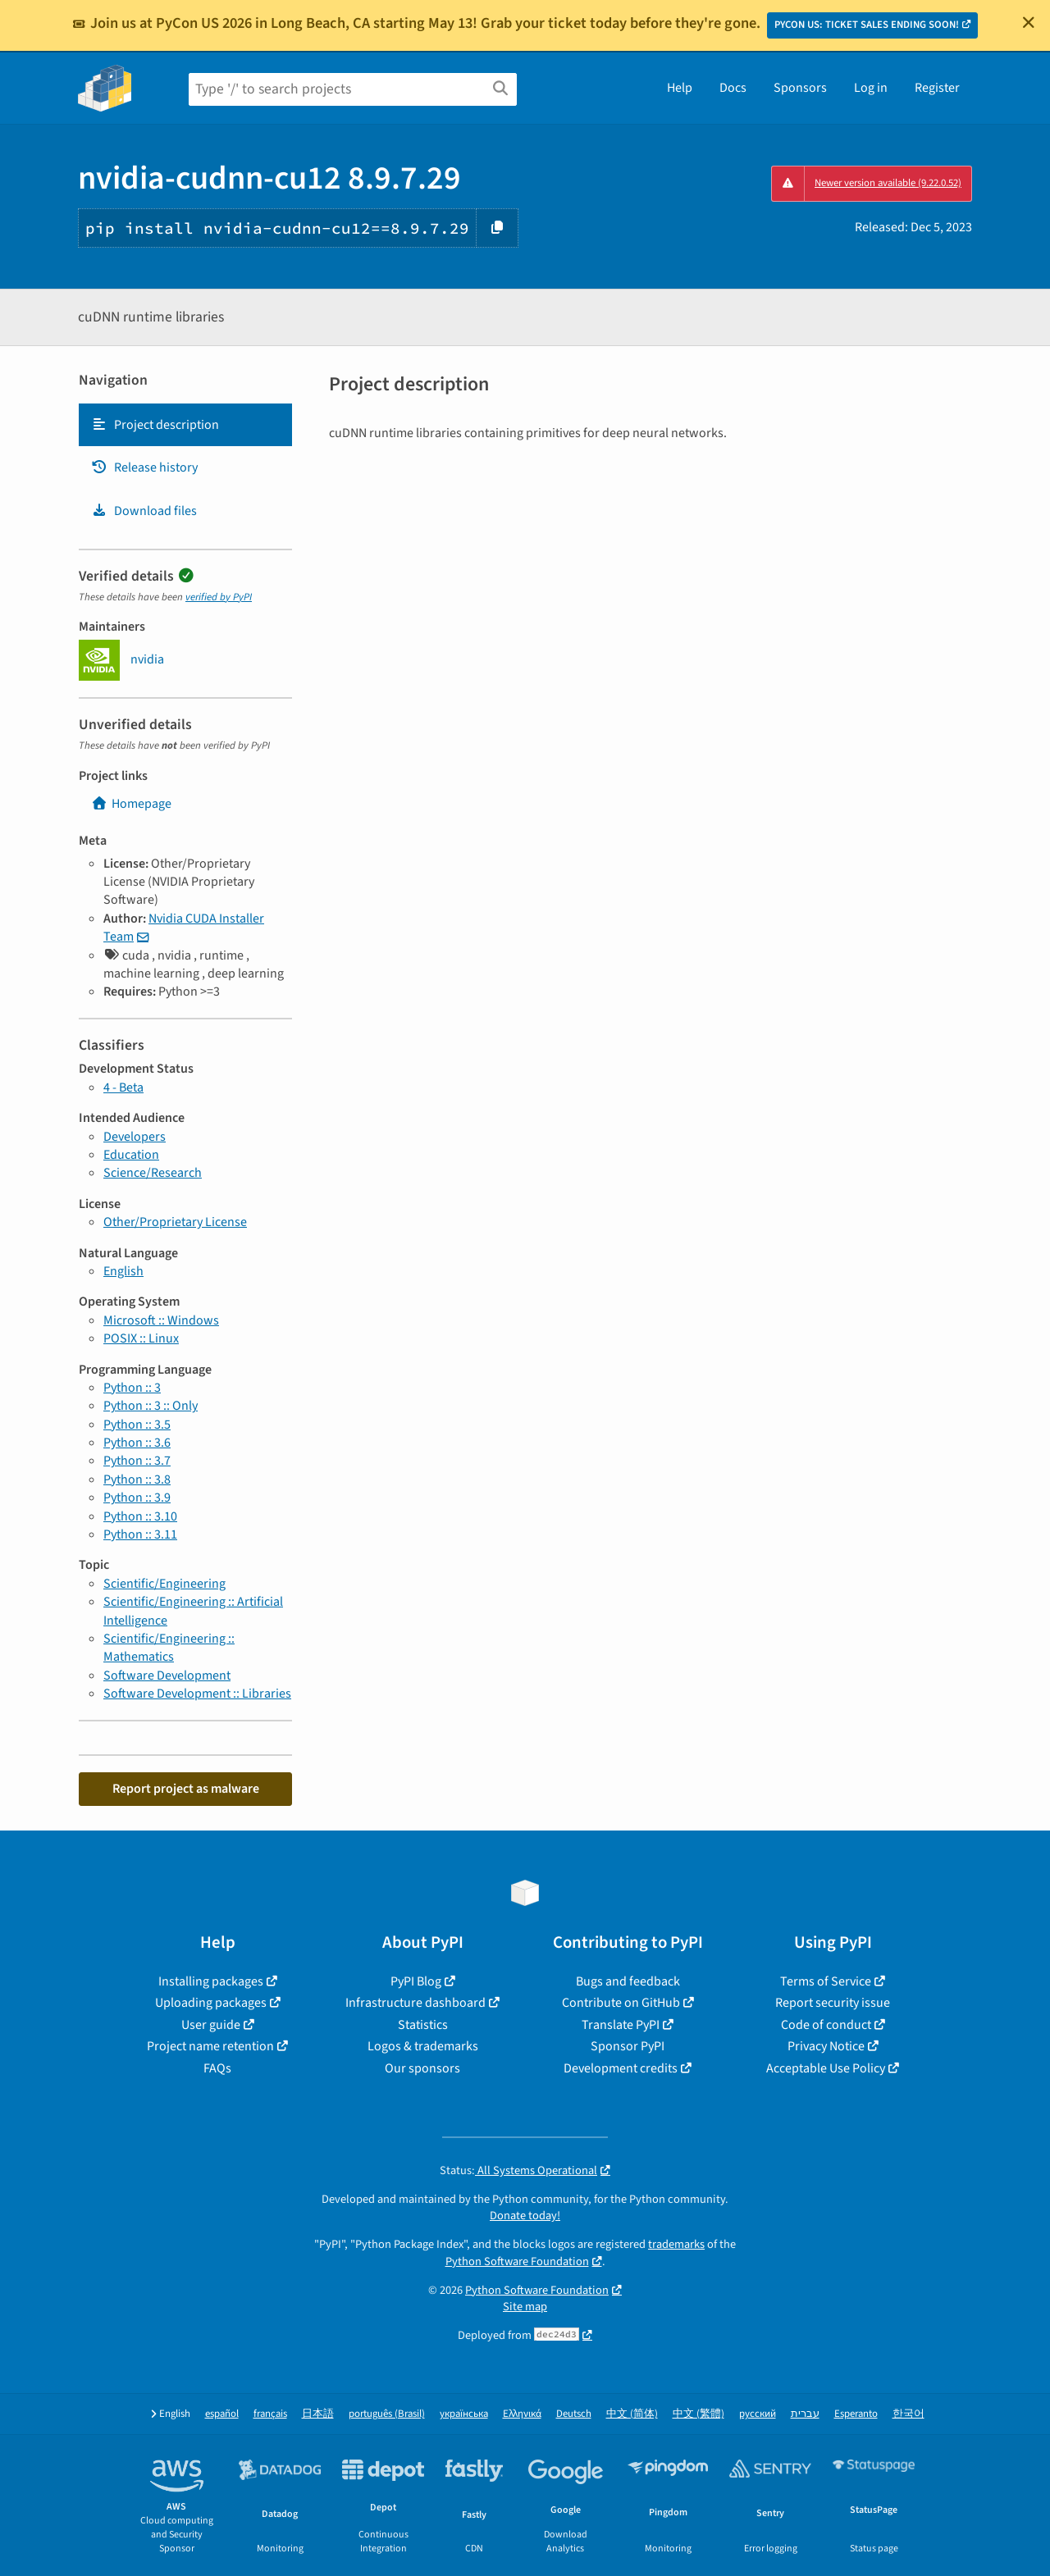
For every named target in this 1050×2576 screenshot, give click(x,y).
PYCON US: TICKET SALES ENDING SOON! (866, 24)
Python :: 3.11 (140, 1534)
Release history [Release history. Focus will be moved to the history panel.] (144, 467)
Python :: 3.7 (137, 1461)
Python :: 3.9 (137, 1498)
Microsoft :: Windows (161, 1320)
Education (131, 1155)
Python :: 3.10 (140, 1516)
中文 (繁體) (698, 2414)
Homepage (131, 804)
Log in (871, 88)
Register (937, 88)
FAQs (217, 2068)
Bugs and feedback (628, 1981)
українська (464, 2414)
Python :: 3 (132, 1388)
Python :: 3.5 (137, 1425)
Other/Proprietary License (175, 1222)
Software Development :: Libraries (197, 1694)
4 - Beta (123, 1087)
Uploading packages (211, 2003)
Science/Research (152, 1173)
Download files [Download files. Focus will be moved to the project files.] (144, 511)
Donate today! (525, 2215)
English (123, 1271)
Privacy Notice (826, 2046)
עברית (805, 2414)
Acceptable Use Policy (825, 2068)
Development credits (621, 2068)
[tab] (185, 424)
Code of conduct (826, 2025)
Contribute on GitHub (621, 2003)
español (222, 2414)
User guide (210, 2025)
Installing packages (210, 1981)
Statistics (423, 2025)
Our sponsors (422, 2068)
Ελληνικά (522, 2414)
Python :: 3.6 (137, 1443)
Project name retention (210, 2046)
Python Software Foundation (517, 2261)
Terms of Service (825, 1981)
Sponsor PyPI (627, 2046)
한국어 (908, 2414)
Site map (525, 2306)
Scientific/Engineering (164, 1584)
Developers (134, 1137)
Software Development (167, 1675)
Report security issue (832, 2003)
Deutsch (573, 2414)
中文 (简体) (632, 2414)
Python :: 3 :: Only (150, 1406)
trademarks (676, 2244)
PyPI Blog (415, 1981)
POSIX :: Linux (141, 1338)
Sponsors (800, 88)
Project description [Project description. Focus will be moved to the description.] (155, 425)
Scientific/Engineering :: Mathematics (169, 1648)
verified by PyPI (218, 597)
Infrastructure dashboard (415, 2003)
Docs (732, 88)
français (270, 2414)
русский (757, 2414)
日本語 (318, 2414)
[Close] (1029, 22)
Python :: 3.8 (137, 1479)
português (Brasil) (387, 2414)
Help (679, 88)
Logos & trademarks (423, 2046)
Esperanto (856, 2414)
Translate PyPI (621, 2025)
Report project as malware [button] (185, 1789)
